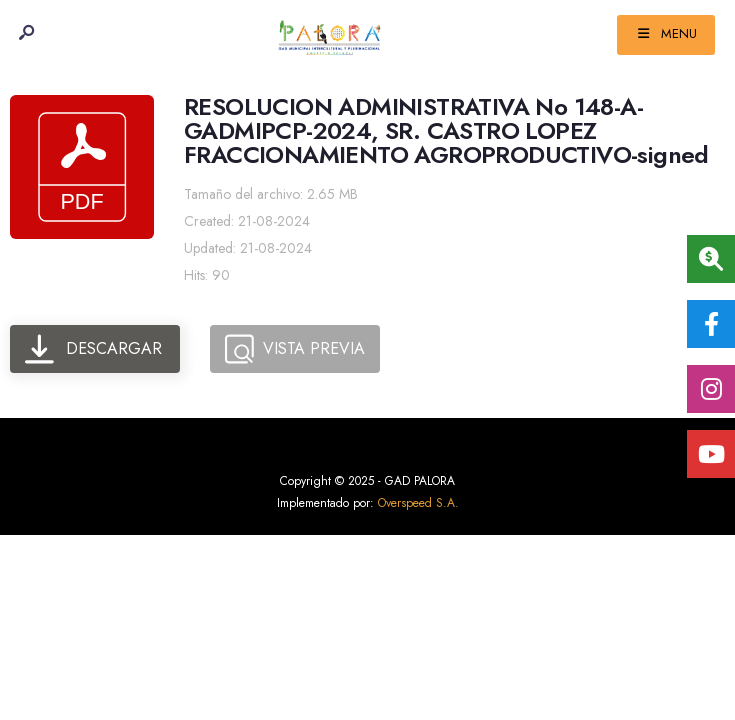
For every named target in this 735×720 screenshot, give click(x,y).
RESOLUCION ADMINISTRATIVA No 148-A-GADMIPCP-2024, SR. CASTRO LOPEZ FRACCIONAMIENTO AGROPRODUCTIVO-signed (446, 131)
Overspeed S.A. (418, 503)
